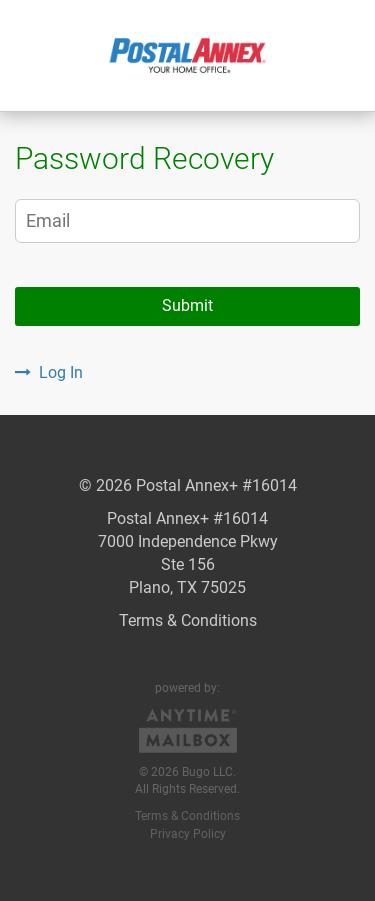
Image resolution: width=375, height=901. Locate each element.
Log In (49, 372)
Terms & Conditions (188, 620)
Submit (187, 305)
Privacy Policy (188, 834)
